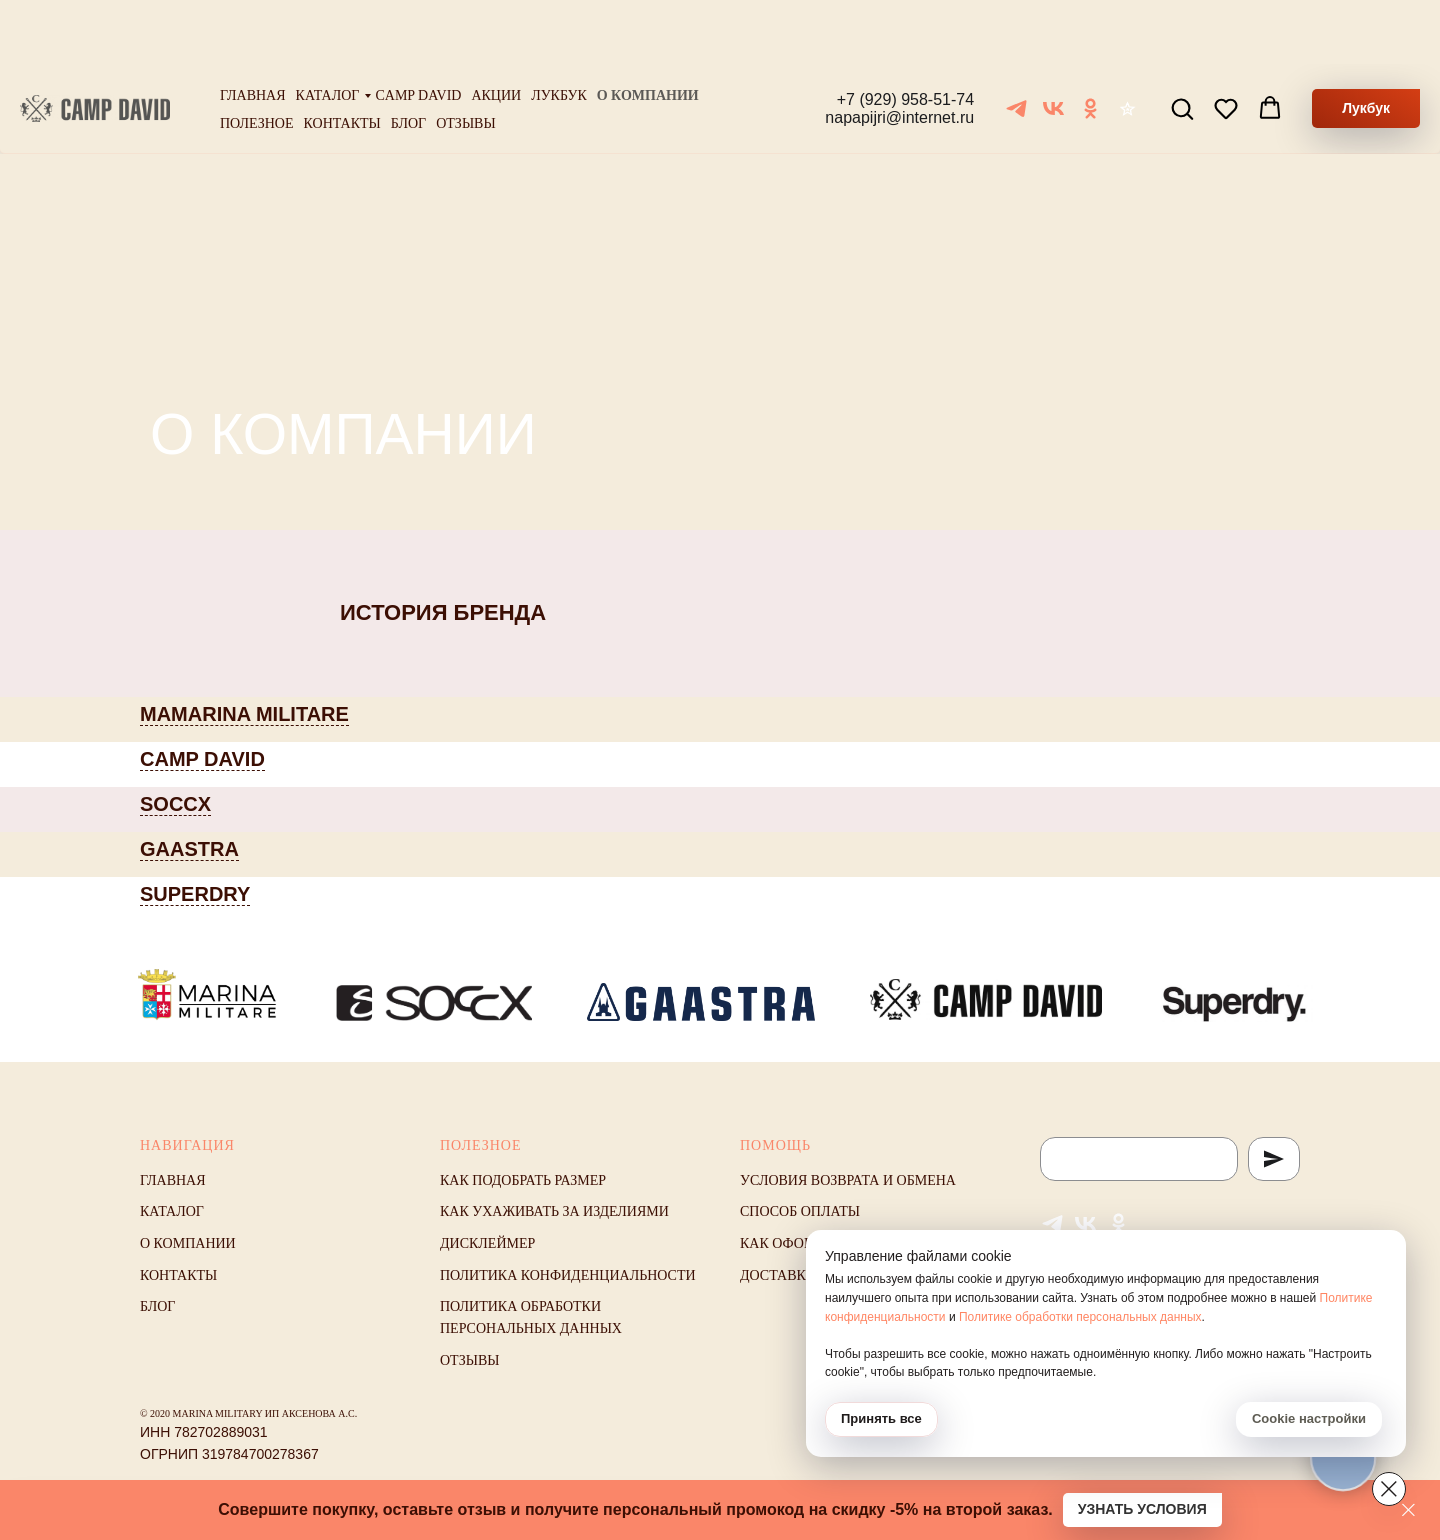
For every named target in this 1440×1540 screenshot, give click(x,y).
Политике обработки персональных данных (1080, 1317)
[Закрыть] (1408, 1510)
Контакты (342, 59)
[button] (1182, 44)
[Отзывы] (1127, 44)
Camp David (418, 31)
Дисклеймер (487, 1243)
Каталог (328, 31)
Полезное (257, 59)
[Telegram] (1016, 44)
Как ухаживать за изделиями (554, 1211)
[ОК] (1090, 44)
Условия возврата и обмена (848, 1180)
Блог (408, 59)
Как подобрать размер (523, 1180)
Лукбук (559, 31)
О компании (648, 31)
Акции (496, 31)
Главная (253, 31)
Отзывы (465, 59)
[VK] (1053, 44)
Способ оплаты (800, 1211)
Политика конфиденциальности (568, 1275)
